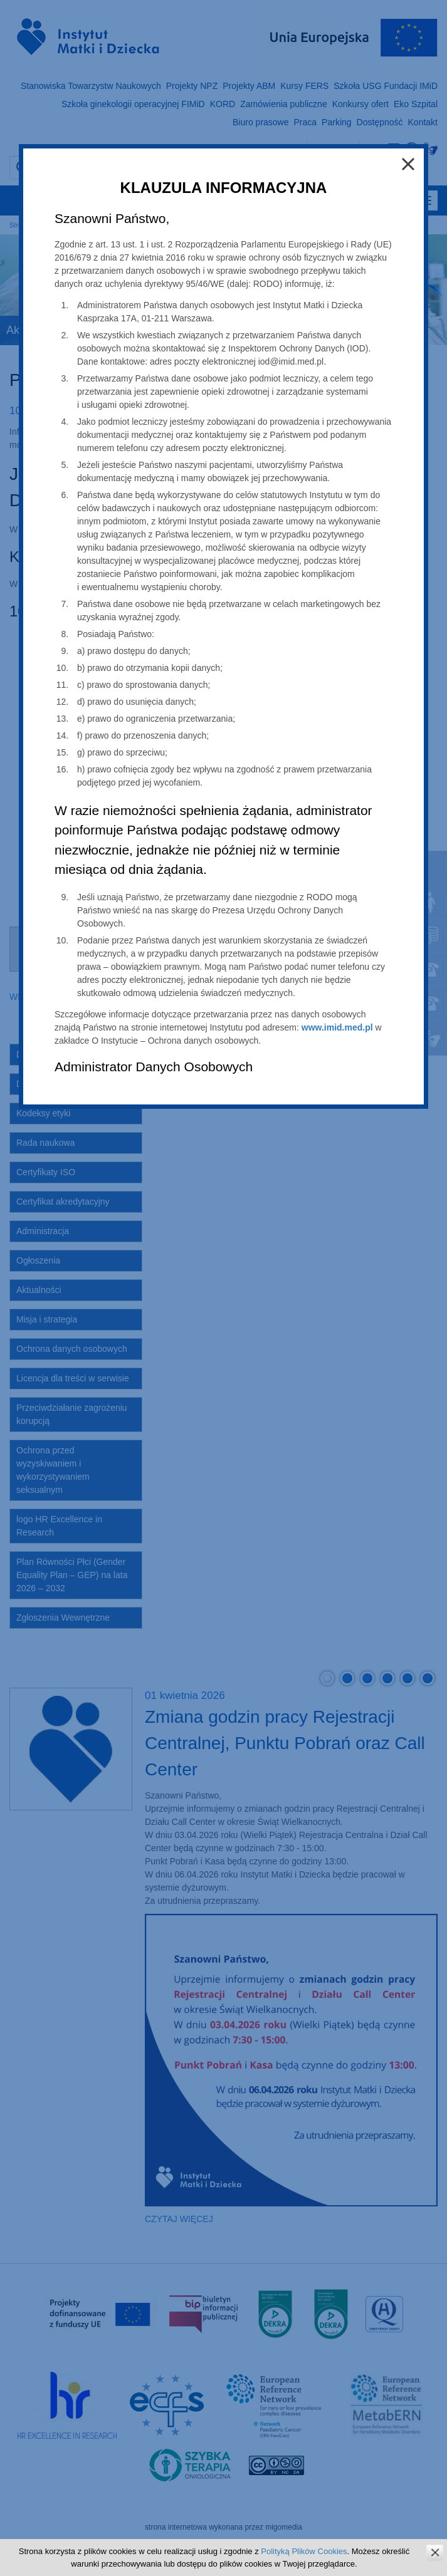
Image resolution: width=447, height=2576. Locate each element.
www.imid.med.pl (337, 1027)
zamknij (435, 2552)
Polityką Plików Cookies (304, 2551)
